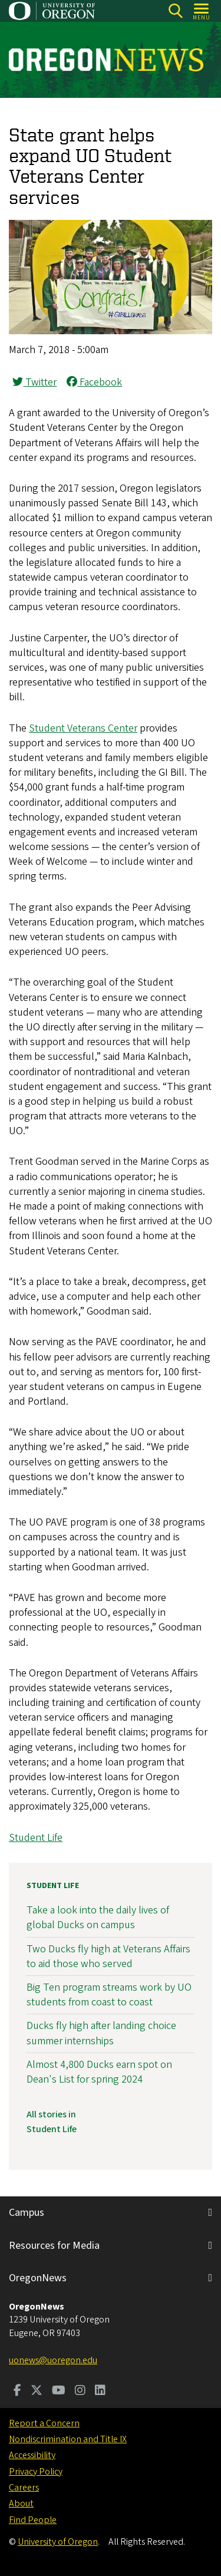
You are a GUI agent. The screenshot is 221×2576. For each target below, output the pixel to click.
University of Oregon (58, 2541)
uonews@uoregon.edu (53, 2360)
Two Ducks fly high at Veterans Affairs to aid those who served (108, 1956)
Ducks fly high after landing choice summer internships (101, 2033)
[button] (110, 331)
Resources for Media (54, 2245)
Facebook (94, 382)
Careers (24, 2487)
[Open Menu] (202, 11)
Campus (26, 2212)
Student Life (35, 1837)
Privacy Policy (35, 2471)
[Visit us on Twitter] (36, 2391)
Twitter (34, 382)
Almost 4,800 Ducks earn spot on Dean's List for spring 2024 (99, 2072)
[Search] (175, 11)
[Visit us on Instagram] (80, 2391)
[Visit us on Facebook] (17, 2391)
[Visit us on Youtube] (58, 2391)
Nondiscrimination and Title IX (68, 2439)
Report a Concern (44, 2423)
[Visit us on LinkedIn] (100, 2391)
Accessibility (32, 2455)
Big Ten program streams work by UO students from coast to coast (109, 1995)
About (21, 2503)
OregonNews (38, 2278)
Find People (33, 2520)
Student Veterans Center (83, 728)
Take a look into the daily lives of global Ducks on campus (98, 1917)
